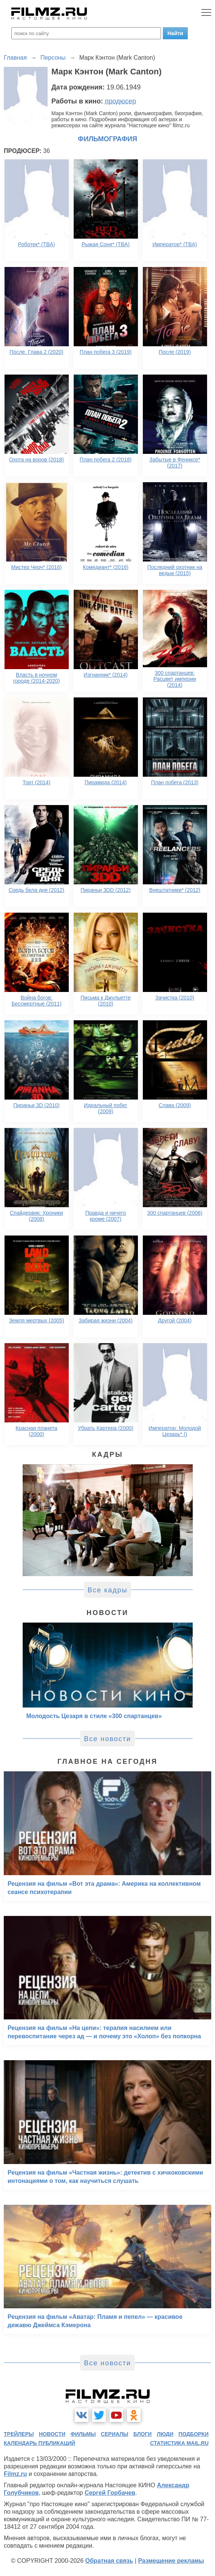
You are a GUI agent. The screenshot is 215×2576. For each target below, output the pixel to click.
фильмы (83, 2434)
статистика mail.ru (179, 2443)
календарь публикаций (39, 2443)
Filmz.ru (15, 2474)
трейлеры (19, 2434)
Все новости (107, 1739)
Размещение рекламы (171, 2560)
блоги (142, 2434)
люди (165, 2434)
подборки (193, 2434)
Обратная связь (109, 2560)
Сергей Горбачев (110, 2493)
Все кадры (108, 1590)
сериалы (114, 2434)
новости (52, 2434)
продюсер (120, 101)
